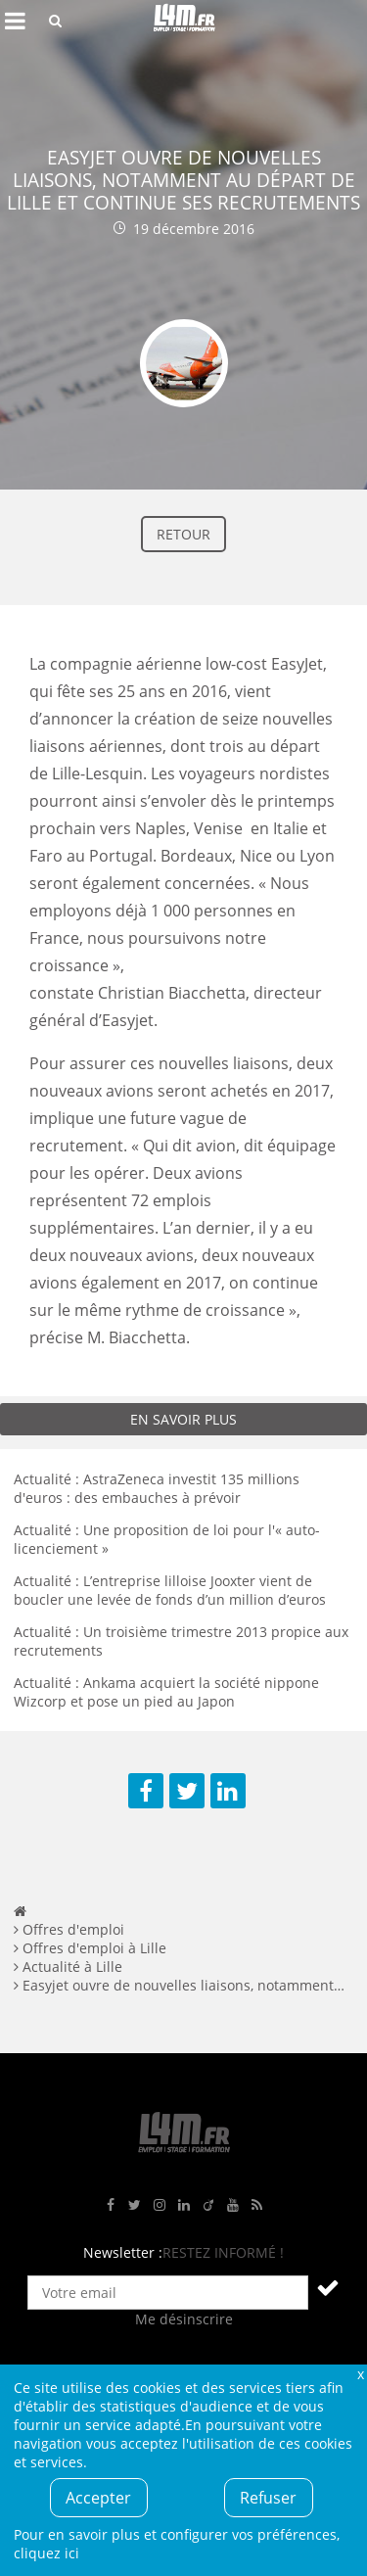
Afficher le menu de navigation (14, 20)
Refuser (268, 2497)
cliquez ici (46, 2553)
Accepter (98, 2497)
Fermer (360, 2374)
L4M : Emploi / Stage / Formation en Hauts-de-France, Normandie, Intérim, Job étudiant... (184, 20)
